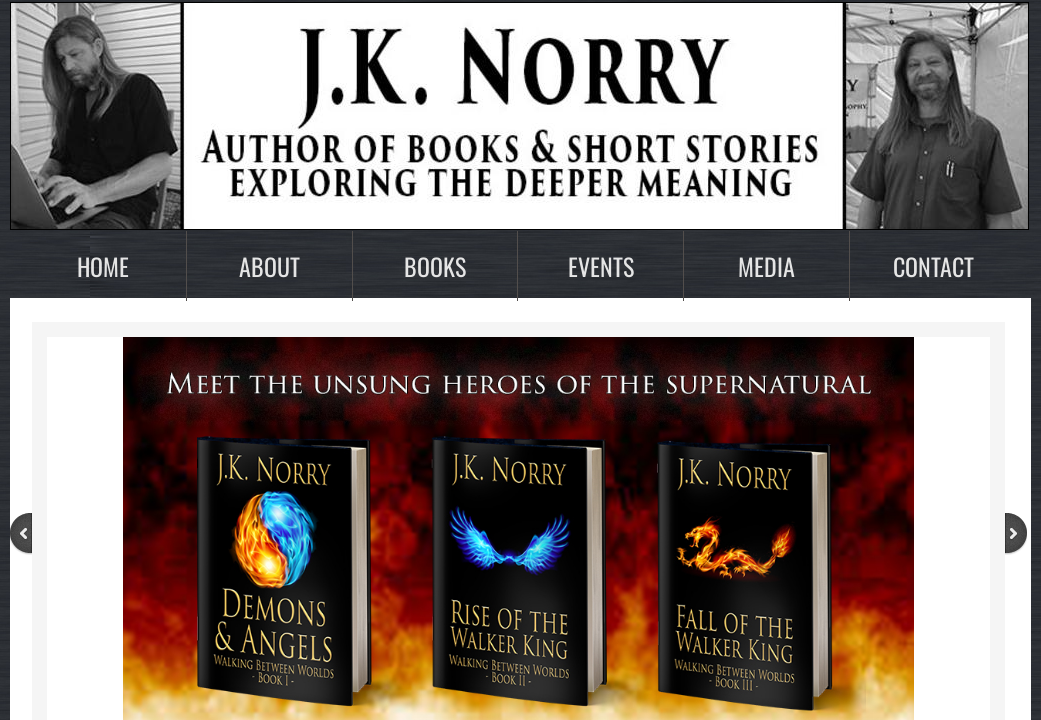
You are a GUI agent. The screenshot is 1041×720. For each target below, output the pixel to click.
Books (435, 266)
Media (766, 266)
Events (601, 266)
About (269, 266)
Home (103, 266)
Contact (933, 266)
